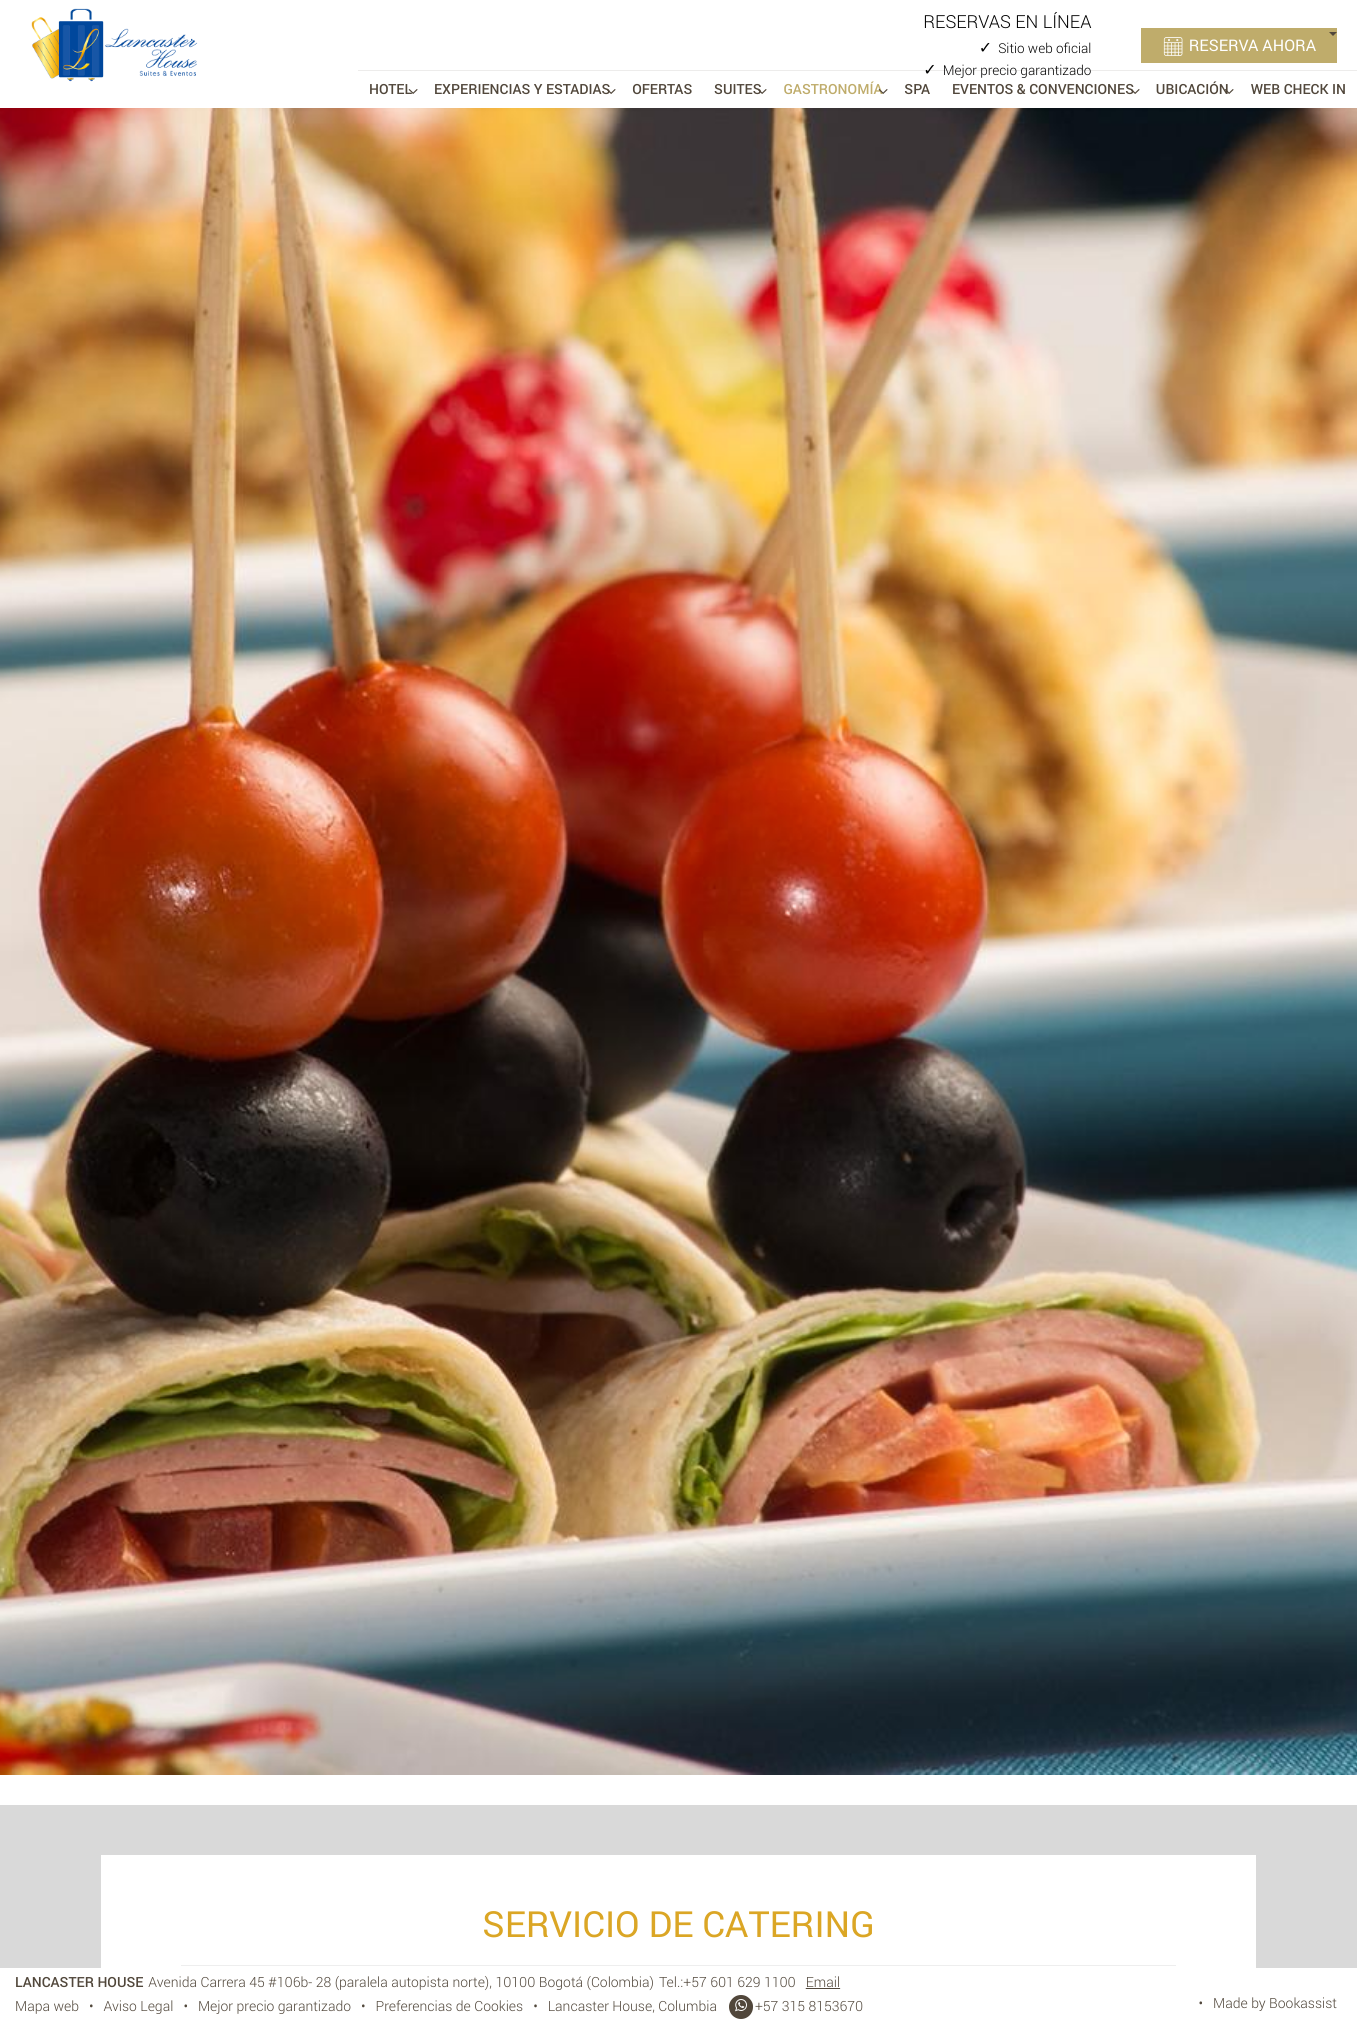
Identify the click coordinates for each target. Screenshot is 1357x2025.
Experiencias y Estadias (522, 89)
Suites (737, 89)
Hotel (390, 89)
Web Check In (1298, 89)
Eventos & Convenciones (1043, 89)
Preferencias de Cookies (450, 2006)
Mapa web (47, 2006)
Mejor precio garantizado (274, 2006)
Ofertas (662, 89)
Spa (917, 89)
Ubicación (1192, 89)
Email (823, 1982)
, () (401, 1982)
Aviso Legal (139, 2006)
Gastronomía (832, 89)
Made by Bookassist (1275, 2003)
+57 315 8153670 (795, 2007)
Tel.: (727, 1982)
